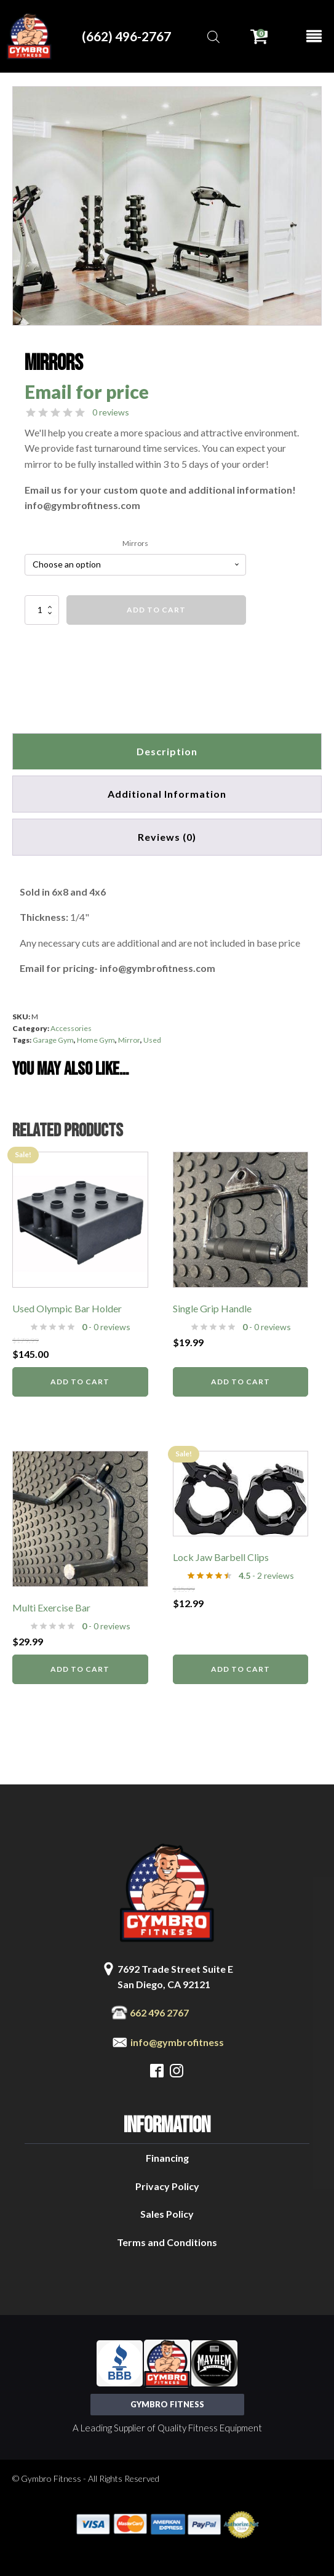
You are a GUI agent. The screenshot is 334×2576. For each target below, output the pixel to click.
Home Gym (96, 1040)
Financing (167, 2158)
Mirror (129, 1040)
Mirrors (135, 543)
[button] (301, 107)
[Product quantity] (42, 610)
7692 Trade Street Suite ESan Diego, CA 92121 (175, 1977)
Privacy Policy (167, 2186)
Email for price (87, 391)
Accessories (71, 1028)
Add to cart (156, 609)
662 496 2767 (159, 2012)
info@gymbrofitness (177, 2042)
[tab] (167, 837)
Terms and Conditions (167, 2242)
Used (152, 1040)
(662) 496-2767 (126, 36)
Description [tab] (167, 751)
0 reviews (110, 412)
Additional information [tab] (167, 794)
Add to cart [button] (79, 1381)
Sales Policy (167, 2214)
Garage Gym (53, 1040)
